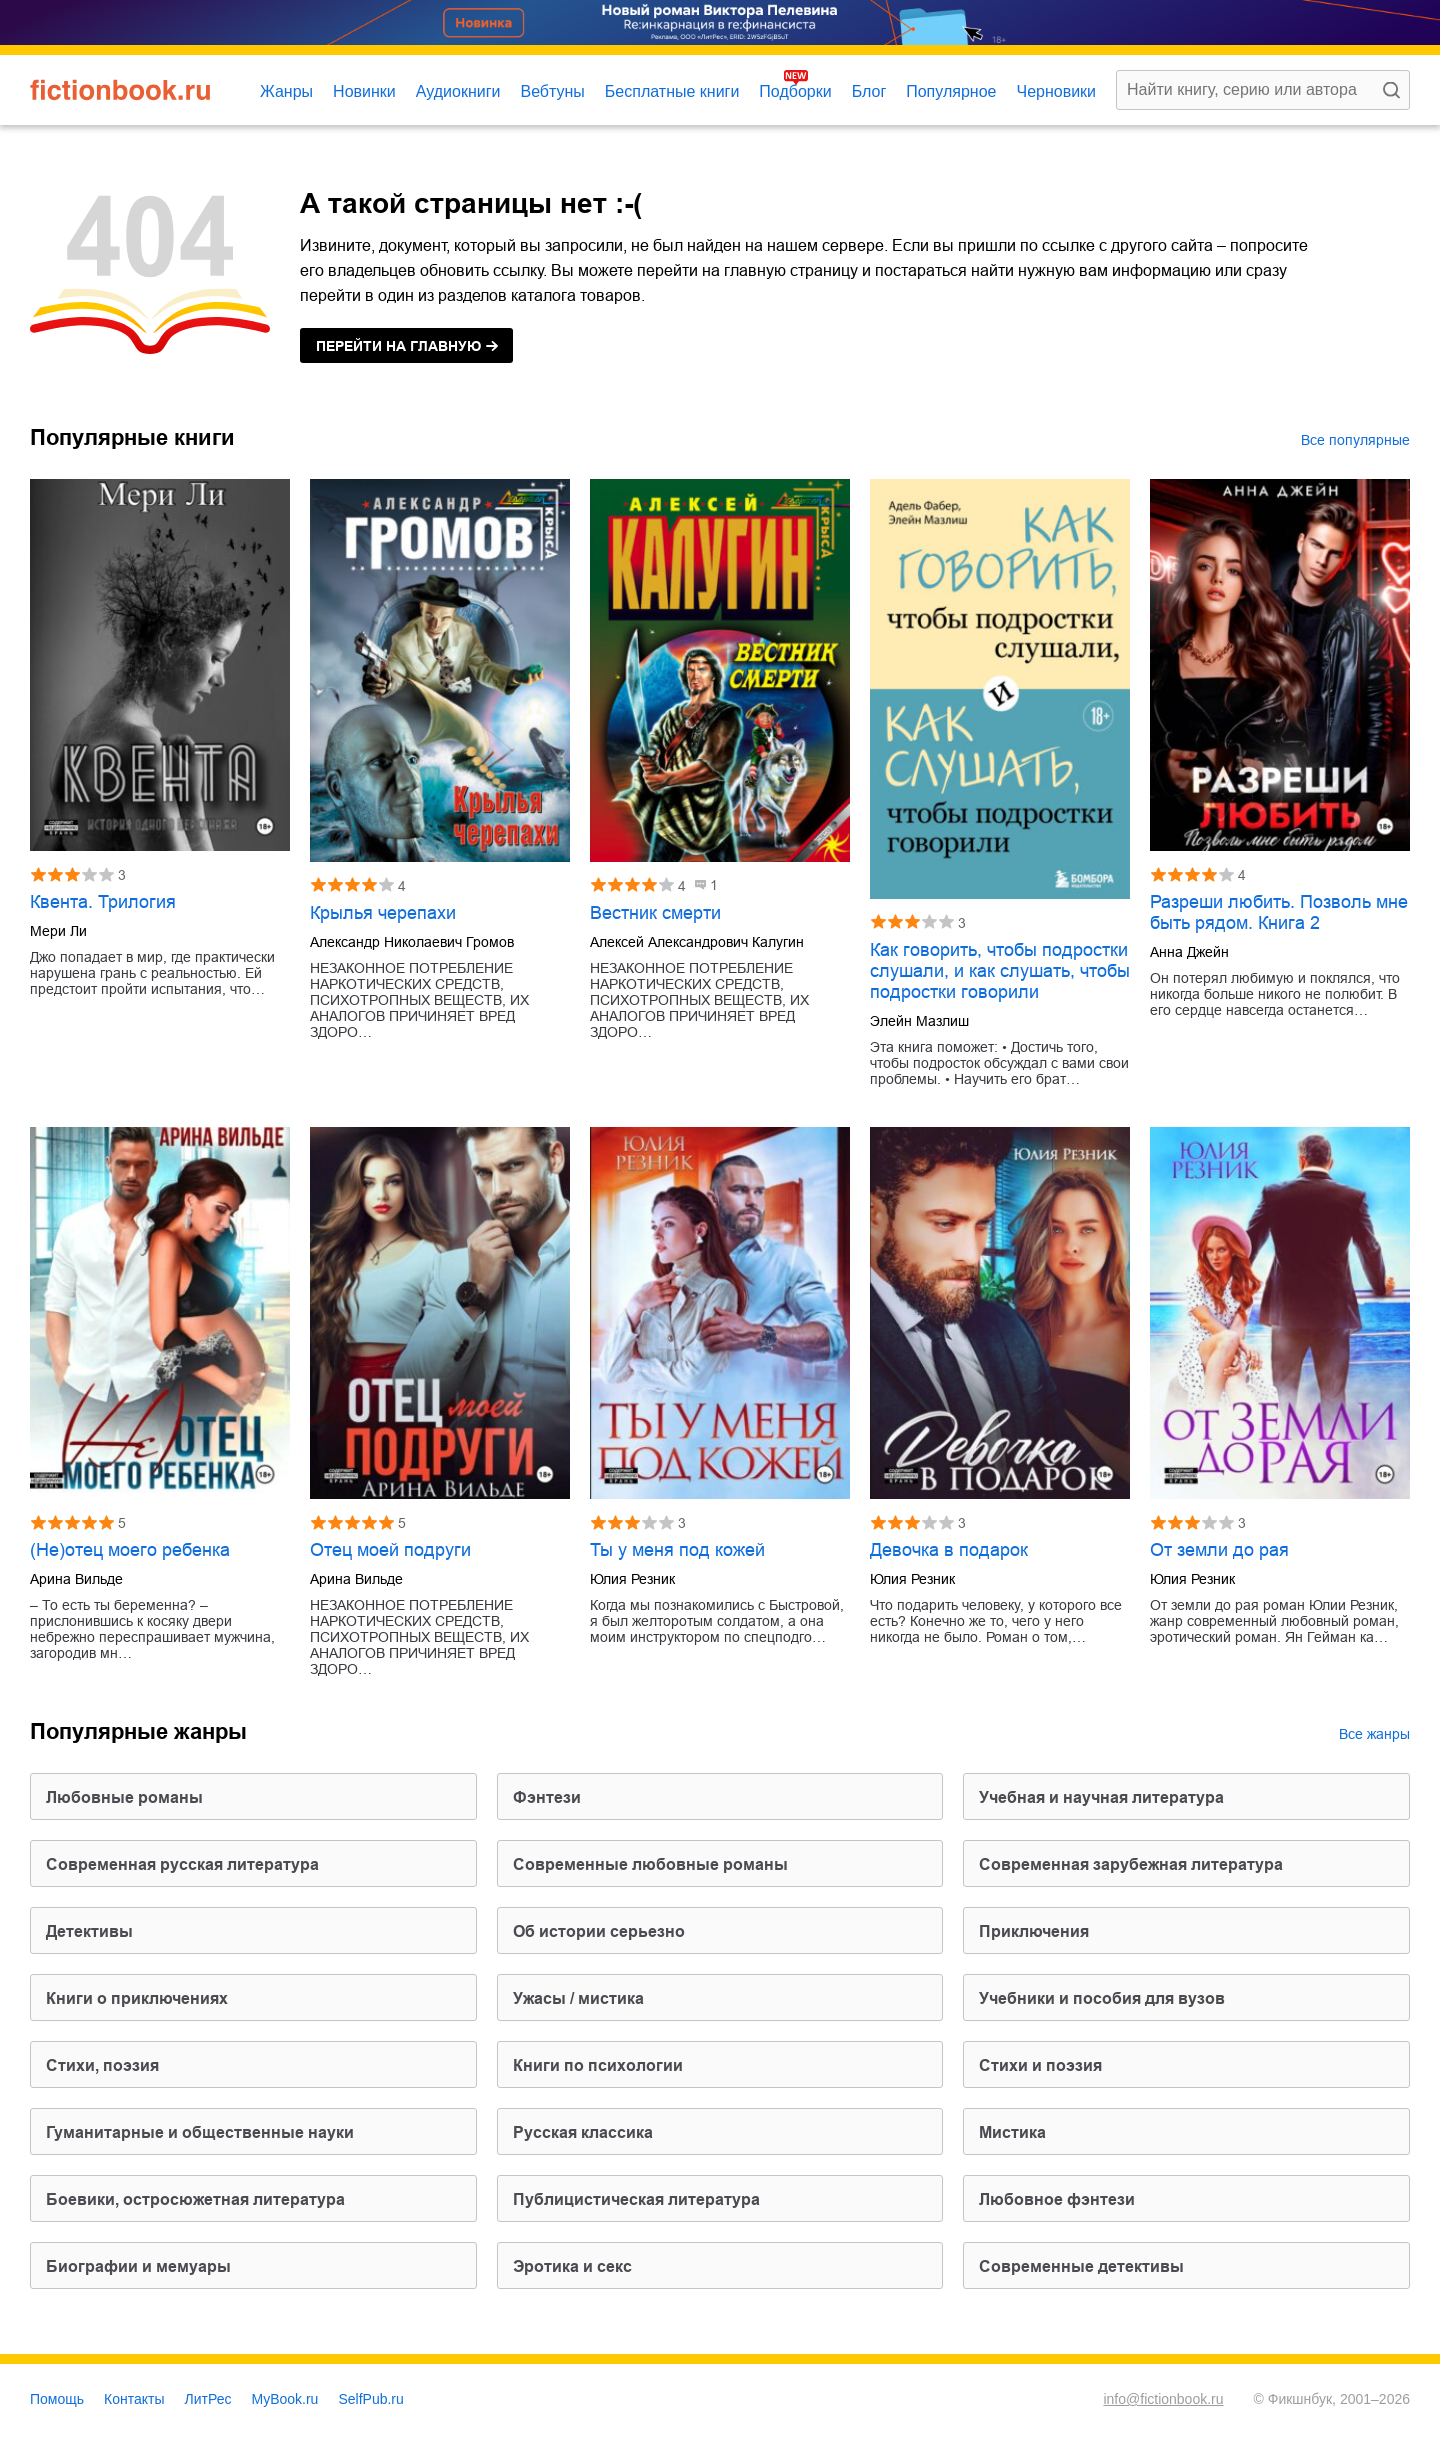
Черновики (1056, 91)
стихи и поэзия (1040, 2065)
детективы (89, 1931)
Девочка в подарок (949, 1550)
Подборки (795, 91)
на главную (398, 346)
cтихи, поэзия (102, 2065)
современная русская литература (182, 1864)
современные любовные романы (650, 1864)
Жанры (286, 91)
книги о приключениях (137, 1998)
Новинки (364, 91)
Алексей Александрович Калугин (697, 942)
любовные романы (124, 1797)
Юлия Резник (632, 1579)
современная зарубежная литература (1131, 1864)
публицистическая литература (636, 2199)
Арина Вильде (76, 1579)
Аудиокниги (458, 91)
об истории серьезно (599, 1931)
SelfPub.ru (370, 2399)
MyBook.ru (285, 2399)
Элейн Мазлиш (919, 1021)
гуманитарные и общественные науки (200, 2132)
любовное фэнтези (1057, 2199)
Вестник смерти (655, 913)
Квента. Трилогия (103, 902)
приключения (1034, 1931)
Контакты (134, 2399)
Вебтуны (552, 91)
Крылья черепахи (383, 913)
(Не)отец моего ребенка (130, 1550)
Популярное (951, 91)
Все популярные (1355, 440)
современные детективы (1081, 2266)
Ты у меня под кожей (677, 1550)
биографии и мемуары (138, 2266)
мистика (1012, 2132)
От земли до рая (1219, 1550)
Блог (869, 91)
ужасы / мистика (578, 1998)
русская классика (583, 2132)
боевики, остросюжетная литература (195, 2199)
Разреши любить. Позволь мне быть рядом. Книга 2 (1279, 912)
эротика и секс (572, 2266)
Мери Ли (58, 931)
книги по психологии (598, 2065)
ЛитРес (208, 2399)
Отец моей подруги (390, 1550)
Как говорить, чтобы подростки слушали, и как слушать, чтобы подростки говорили (1000, 971)
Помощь (57, 2399)
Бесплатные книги (672, 91)
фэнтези (547, 1797)
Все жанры (1374, 1734)
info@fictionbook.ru (1163, 2399)
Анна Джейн (1189, 952)
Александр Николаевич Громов (412, 942)
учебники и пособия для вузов (1102, 1998)
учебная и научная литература (1101, 1797)
